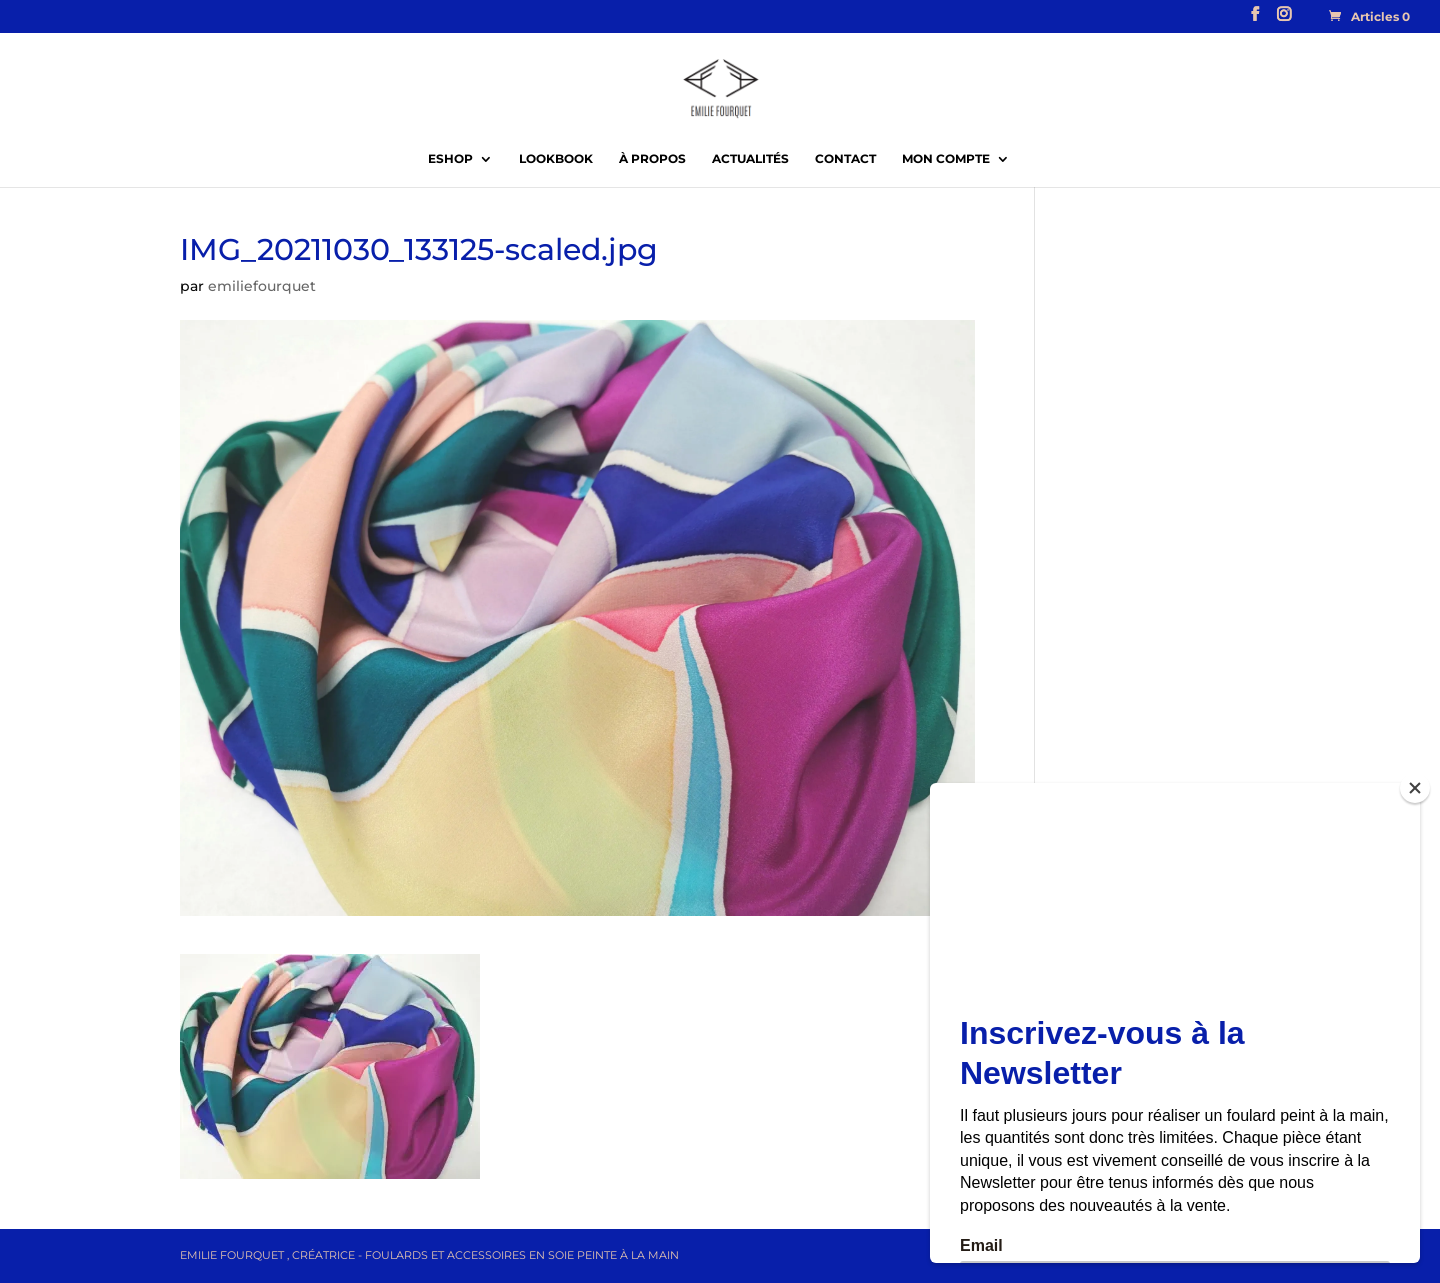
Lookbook (556, 159)
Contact (845, 159)
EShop (450, 159)
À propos (652, 159)
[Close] (1415, 788)
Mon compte (946, 159)
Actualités (750, 159)
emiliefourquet (262, 286)
